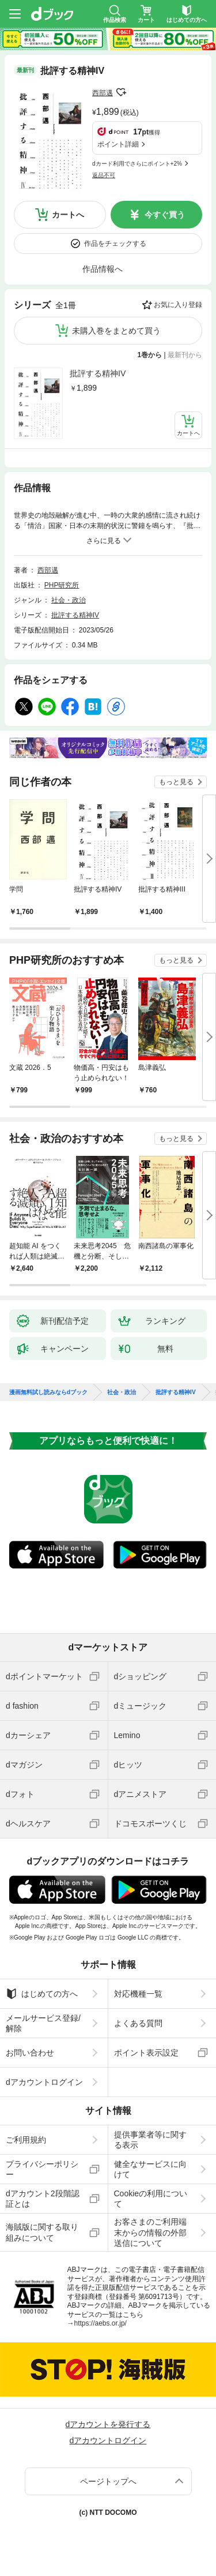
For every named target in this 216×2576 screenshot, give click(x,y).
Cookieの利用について (151, 2198)
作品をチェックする (115, 243)
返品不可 (103, 175)
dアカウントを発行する (108, 2424)
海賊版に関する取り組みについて (42, 2232)
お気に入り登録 (178, 305)
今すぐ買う (165, 214)
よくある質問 (138, 2023)
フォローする (121, 92)
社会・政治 (68, 600)
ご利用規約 (26, 2139)
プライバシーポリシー (42, 2169)
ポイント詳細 (118, 144)
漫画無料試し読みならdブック (48, 1392)
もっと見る (176, 782)
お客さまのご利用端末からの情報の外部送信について (150, 2232)
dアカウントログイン (44, 2082)
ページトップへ (108, 2481)
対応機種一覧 (138, 1993)
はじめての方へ (42, 1994)
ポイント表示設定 (146, 2052)
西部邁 (102, 93)
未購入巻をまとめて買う (116, 330)
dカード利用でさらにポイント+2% (137, 163)
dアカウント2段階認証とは (42, 2198)
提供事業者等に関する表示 (150, 2140)
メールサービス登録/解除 (43, 2023)
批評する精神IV (98, 373)
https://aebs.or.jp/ (100, 2323)
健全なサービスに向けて (150, 2169)
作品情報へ (102, 269)
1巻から (150, 354)
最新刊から (185, 354)
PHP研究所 (61, 585)
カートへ (68, 214)
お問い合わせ (30, 2052)
